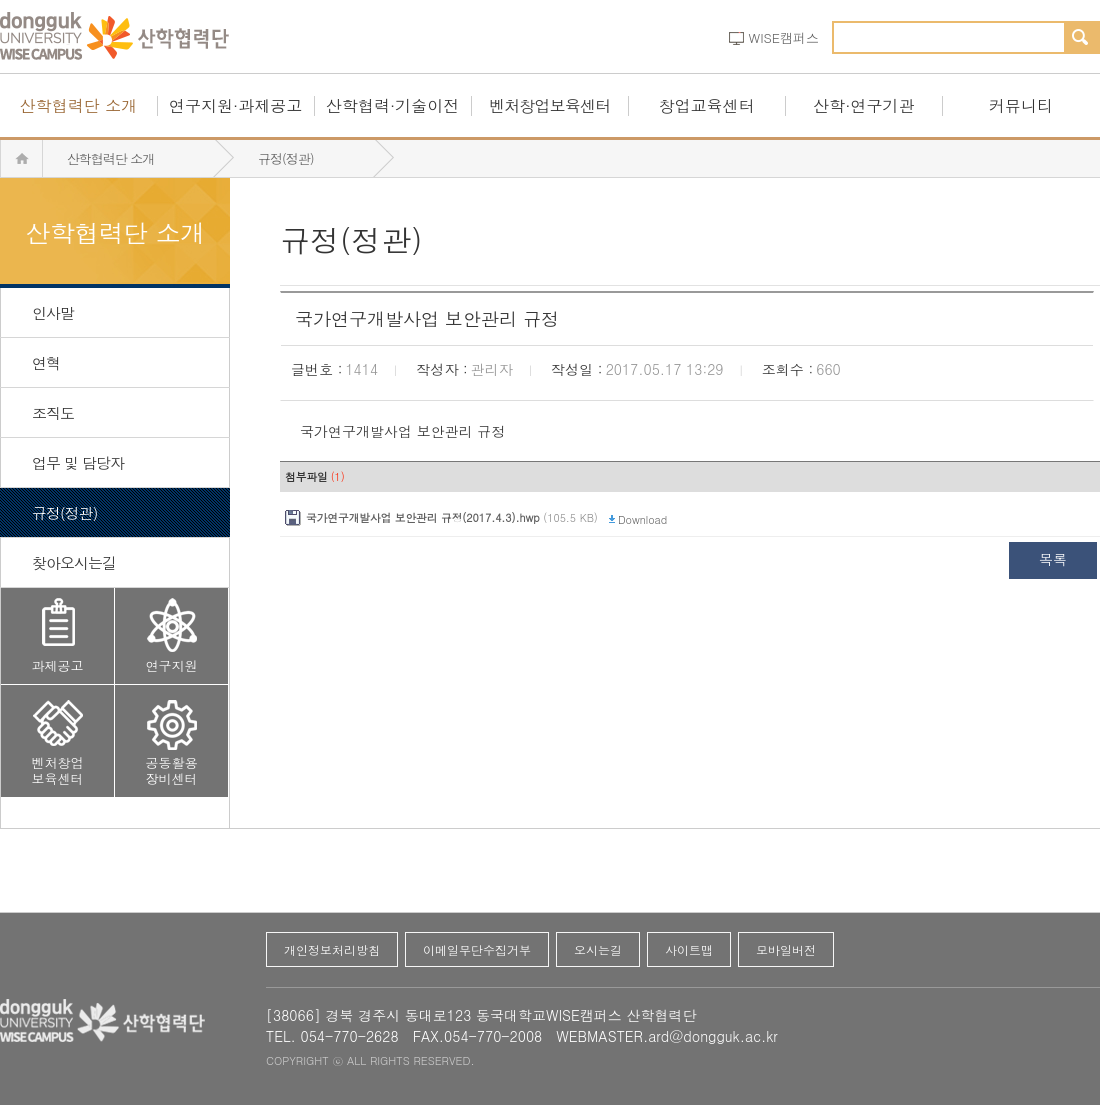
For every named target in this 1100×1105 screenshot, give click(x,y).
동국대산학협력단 (114, 37)
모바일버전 (786, 949)
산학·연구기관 (863, 105)
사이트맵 (689, 949)
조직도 (53, 412)
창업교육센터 (707, 105)
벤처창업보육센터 (550, 105)
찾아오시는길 (74, 562)
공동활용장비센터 (172, 770)
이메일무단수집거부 (477, 949)
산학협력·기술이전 (392, 105)
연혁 (46, 362)
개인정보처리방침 (332, 949)
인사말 (53, 312)
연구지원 (172, 665)
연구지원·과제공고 (235, 105)
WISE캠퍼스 (784, 37)
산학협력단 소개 (78, 105)
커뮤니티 (1021, 105)
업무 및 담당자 (78, 462)
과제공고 (58, 665)
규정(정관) (286, 158)
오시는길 (598, 949)
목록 (1053, 559)
